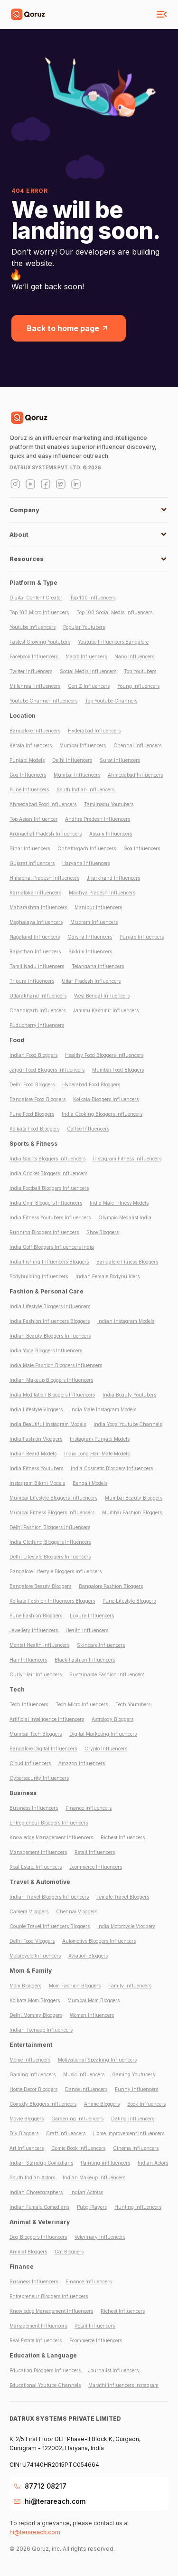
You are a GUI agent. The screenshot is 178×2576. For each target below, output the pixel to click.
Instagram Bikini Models (37, 1483)
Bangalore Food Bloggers (37, 1099)
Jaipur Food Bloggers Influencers (46, 1070)
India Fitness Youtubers (36, 1468)
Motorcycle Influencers (35, 1955)
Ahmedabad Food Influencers (42, 804)
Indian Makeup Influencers (94, 2177)
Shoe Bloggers (102, 1232)
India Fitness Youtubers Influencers (50, 1217)
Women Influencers (92, 2015)
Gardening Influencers (77, 2118)
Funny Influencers (136, 2089)
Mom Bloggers (25, 1985)
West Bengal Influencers (102, 995)
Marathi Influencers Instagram (123, 2385)
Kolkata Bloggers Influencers (106, 1099)
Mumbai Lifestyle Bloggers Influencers (53, 1498)
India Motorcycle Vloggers (126, 1926)
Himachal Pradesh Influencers (44, 878)
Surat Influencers (120, 760)
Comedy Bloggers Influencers (42, 2104)
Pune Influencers (29, 789)
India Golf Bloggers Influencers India (51, 1247)
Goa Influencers (27, 775)
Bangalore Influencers (34, 730)
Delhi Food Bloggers (32, 1084)
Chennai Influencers (137, 745)
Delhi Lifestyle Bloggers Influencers (50, 1556)
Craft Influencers (65, 2133)
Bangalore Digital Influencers (43, 1748)
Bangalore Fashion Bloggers (111, 1586)
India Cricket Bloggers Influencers (48, 1173)
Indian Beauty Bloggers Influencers (50, 1336)
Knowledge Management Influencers (51, 1837)
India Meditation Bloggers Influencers (52, 1394)
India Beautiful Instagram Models (47, 1424)
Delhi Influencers (72, 760)
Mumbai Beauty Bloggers (133, 1498)
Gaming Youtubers (133, 2074)
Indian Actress (86, 2192)
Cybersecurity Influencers (39, 1778)
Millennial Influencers (34, 686)
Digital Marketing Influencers (103, 1734)
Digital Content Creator (35, 597)
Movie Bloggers (26, 2118)
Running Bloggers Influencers (44, 1232)
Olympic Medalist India (124, 1217)
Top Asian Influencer (33, 819)
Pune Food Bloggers (31, 1114)
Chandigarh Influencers (37, 1010)
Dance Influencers (86, 2089)
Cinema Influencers (136, 2148)
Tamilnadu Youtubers (108, 804)
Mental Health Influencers (39, 1645)
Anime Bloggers (102, 2104)
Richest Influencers (123, 1837)
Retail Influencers (95, 1852)
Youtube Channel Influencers (43, 700)
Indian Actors (153, 2163)
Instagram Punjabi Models (100, 1439)
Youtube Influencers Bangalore (113, 642)
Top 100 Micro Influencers (39, 612)
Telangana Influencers (98, 966)
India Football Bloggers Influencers (49, 1188)
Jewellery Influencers (33, 1630)
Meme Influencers (29, 2060)
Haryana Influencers (86, 863)
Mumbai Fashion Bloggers (132, 1512)
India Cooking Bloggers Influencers (102, 1114)
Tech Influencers (28, 1704)
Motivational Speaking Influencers (97, 2060)
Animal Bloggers (28, 2251)
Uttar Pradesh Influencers (91, 981)
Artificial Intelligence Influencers (46, 1719)
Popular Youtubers (84, 627)
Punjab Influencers (142, 937)
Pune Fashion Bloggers (35, 1615)
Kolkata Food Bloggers (34, 1128)
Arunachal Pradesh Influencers (45, 833)
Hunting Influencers (137, 2207)
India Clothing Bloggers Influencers (50, 1542)
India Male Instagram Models (103, 1409)
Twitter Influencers (30, 671)
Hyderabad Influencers (94, 730)
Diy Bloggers (23, 2133)
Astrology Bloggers (112, 1719)
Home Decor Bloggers (33, 2089)
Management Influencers (38, 1852)
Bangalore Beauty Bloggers (40, 1586)
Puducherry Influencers (36, 1025)
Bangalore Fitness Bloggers (127, 1261)
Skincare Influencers (101, 1645)
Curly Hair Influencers (35, 1674)
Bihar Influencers (29, 848)
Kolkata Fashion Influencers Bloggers (52, 1601)
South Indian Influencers (85, 789)
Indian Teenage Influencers (41, 2030)
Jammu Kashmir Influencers (106, 1010)
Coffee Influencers (88, 1128)
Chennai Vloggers (76, 1911)
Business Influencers (33, 1808)
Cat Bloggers (69, 2251)
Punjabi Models (27, 760)
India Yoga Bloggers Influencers (45, 1350)
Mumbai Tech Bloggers (35, 1734)
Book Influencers (146, 2104)
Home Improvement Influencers (128, 2133)
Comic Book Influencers (78, 2148)
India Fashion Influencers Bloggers (49, 1321)
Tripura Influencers (31, 981)
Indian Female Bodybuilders (107, 1276)
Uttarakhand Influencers (37, 995)
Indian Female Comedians (39, 2207)
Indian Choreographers (36, 2192)
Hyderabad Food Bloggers (91, 1084)
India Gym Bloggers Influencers (45, 1203)
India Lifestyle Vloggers (36, 1409)
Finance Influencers (89, 1808)
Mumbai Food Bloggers (118, 1070)
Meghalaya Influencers (36, 922)
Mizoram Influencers (94, 922)
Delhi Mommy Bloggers (35, 2015)
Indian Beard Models (32, 1453)
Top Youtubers (140, 671)
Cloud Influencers (30, 1763)
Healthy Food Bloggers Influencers (104, 1055)
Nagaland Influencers (34, 937)
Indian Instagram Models (125, 1321)
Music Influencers (83, 2074)
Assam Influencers (110, 833)
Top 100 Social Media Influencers (114, 612)
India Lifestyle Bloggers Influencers (49, 1306)
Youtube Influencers (32, 627)
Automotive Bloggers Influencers (99, 1941)
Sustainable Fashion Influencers (106, 1674)
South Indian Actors (32, 2177)
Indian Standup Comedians (41, 2163)
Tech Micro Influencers (82, 1704)
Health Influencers (87, 1630)
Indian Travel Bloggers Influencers (49, 1897)
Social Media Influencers (88, 671)
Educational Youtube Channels (45, 2385)
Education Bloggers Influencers (45, 2370)
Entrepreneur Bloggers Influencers (48, 1822)
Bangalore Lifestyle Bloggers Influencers (55, 1571)
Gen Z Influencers (89, 686)
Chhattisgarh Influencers (86, 848)
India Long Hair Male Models (97, 1453)
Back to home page (69, 328)
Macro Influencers (86, 656)
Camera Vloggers (28, 1911)
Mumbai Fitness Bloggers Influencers (51, 1512)
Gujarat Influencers (32, 863)
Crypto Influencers (105, 1748)
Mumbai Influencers (82, 745)
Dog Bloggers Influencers (38, 2237)
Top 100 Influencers (92, 597)
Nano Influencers (134, 656)
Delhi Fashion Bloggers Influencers (49, 1527)
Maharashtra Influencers (38, 907)
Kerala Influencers (30, 745)
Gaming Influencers (32, 2074)
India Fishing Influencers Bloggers (49, 1261)
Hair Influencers (28, 1660)
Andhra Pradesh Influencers (97, 819)
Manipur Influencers (98, 907)
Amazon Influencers (81, 1763)
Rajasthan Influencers (35, 951)
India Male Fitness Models (119, 1203)
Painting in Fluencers (105, 2163)
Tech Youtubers (132, 1704)
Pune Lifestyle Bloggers (129, 1601)
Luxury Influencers (92, 1615)
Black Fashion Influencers (85, 1660)
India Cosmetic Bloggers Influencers (112, 1468)
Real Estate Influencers (35, 1867)
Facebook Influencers (33, 656)
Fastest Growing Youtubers (39, 642)
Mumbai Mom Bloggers (93, 2000)
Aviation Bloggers (88, 1955)
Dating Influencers (132, 2118)
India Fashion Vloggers (35, 1439)
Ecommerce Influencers (95, 1867)
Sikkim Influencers (90, 951)
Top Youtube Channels (111, 700)
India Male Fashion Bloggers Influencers (55, 1365)
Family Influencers (129, 1985)
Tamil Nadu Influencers (36, 966)
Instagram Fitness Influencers (127, 1158)
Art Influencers (26, 2148)
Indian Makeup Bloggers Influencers (51, 1380)
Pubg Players (92, 2207)
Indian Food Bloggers (33, 1055)
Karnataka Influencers (35, 892)
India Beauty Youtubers (129, 1394)
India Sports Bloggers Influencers (47, 1158)
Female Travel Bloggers (122, 1897)
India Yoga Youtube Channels (128, 1424)
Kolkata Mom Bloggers (34, 2000)
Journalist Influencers (113, 2370)
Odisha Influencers (89, 937)
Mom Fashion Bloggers (75, 1985)
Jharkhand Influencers (113, 878)
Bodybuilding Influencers (38, 1276)
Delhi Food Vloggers (32, 1941)
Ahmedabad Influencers (135, 775)
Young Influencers (138, 686)
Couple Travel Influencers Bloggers (49, 1926)
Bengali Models (90, 1483)
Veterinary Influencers (100, 2237)
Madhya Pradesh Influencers (102, 892)
